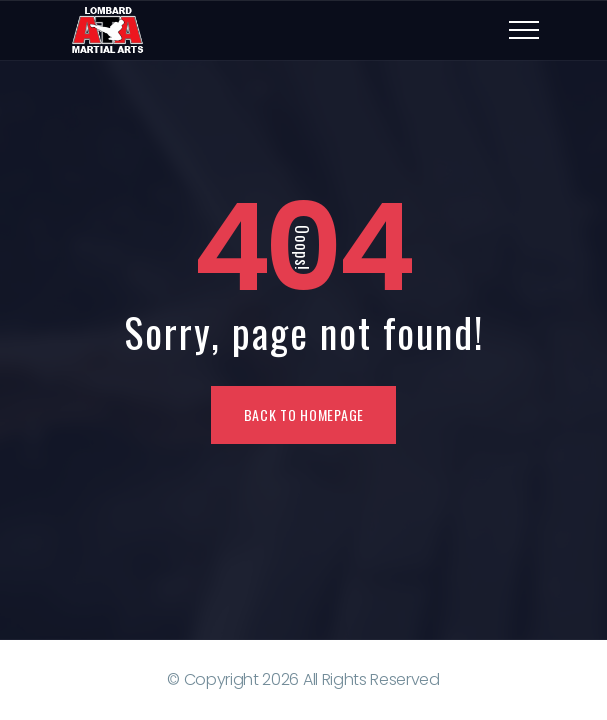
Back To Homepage (304, 414)
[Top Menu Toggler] (524, 30)
